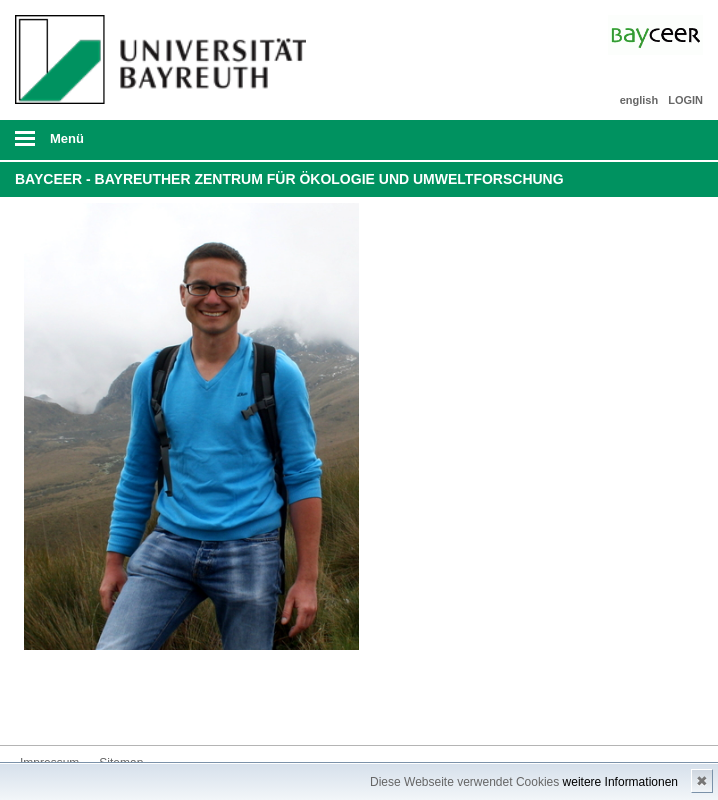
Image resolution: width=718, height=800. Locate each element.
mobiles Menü (157, 145)
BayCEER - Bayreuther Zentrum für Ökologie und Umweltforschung (289, 179)
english (639, 100)
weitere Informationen (620, 782)
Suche (635, 140)
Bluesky (36, 707)
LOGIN (685, 100)
